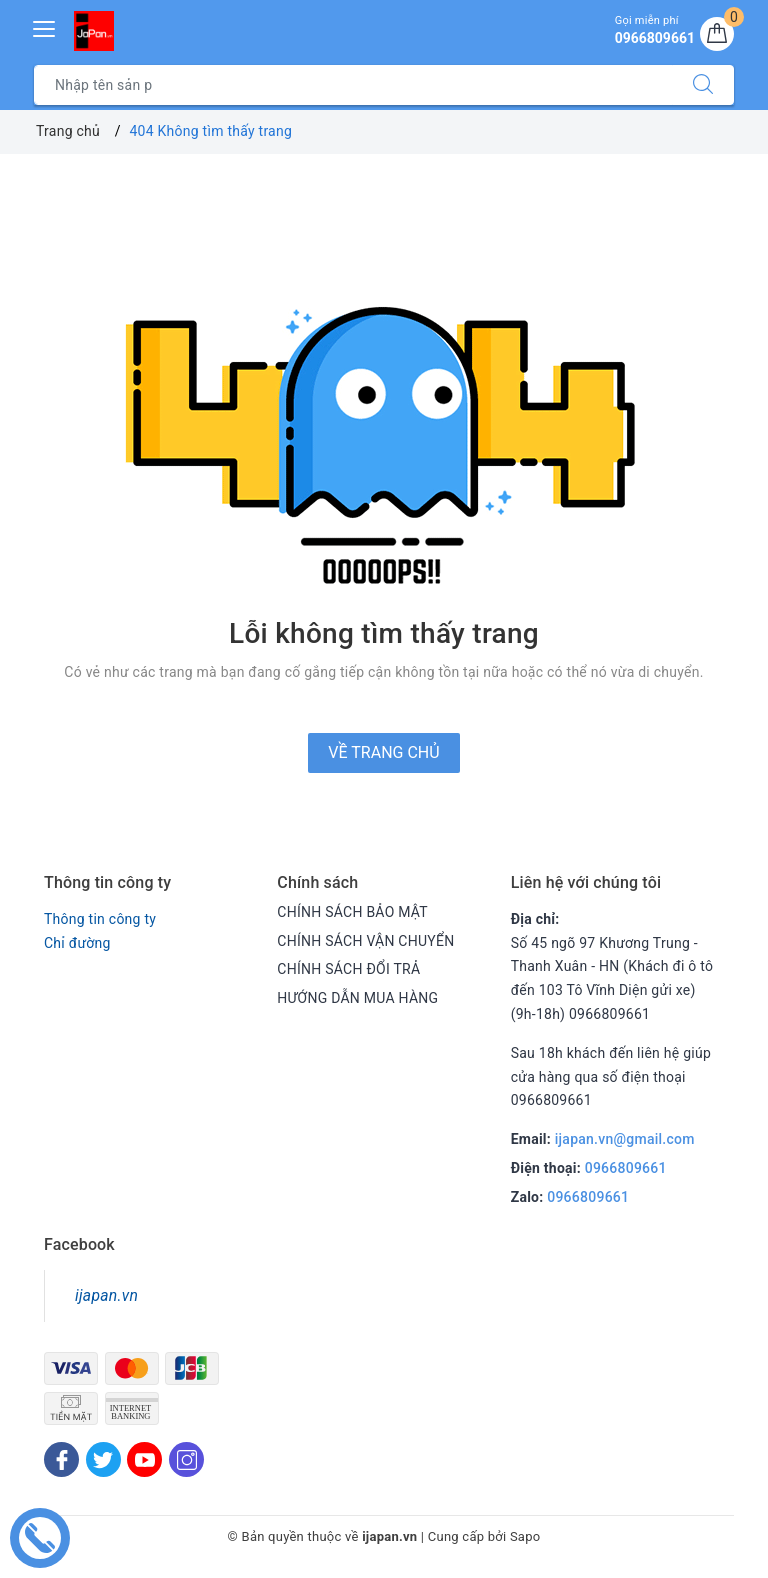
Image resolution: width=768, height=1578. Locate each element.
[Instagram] (186, 1459)
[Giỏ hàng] (717, 34)
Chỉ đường (77, 943)
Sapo (525, 1536)
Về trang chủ (383, 752)
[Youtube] (144, 1459)
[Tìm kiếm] (703, 85)
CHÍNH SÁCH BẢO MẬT (352, 912)
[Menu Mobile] (45, 26)
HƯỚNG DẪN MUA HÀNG (357, 998)
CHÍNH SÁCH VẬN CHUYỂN (365, 941)
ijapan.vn (106, 1295)
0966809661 (626, 1168)
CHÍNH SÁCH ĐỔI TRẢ (348, 969)
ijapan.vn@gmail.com (625, 1139)
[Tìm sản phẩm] (353, 85)
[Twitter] (103, 1459)
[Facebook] (61, 1459)
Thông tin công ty (100, 919)
